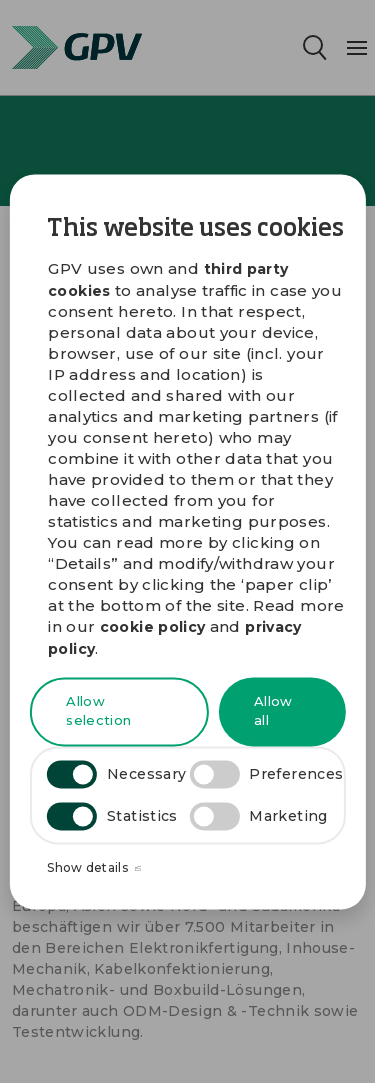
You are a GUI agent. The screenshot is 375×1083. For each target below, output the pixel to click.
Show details (94, 868)
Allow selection (98, 711)
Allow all (273, 711)
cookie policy (153, 628)
